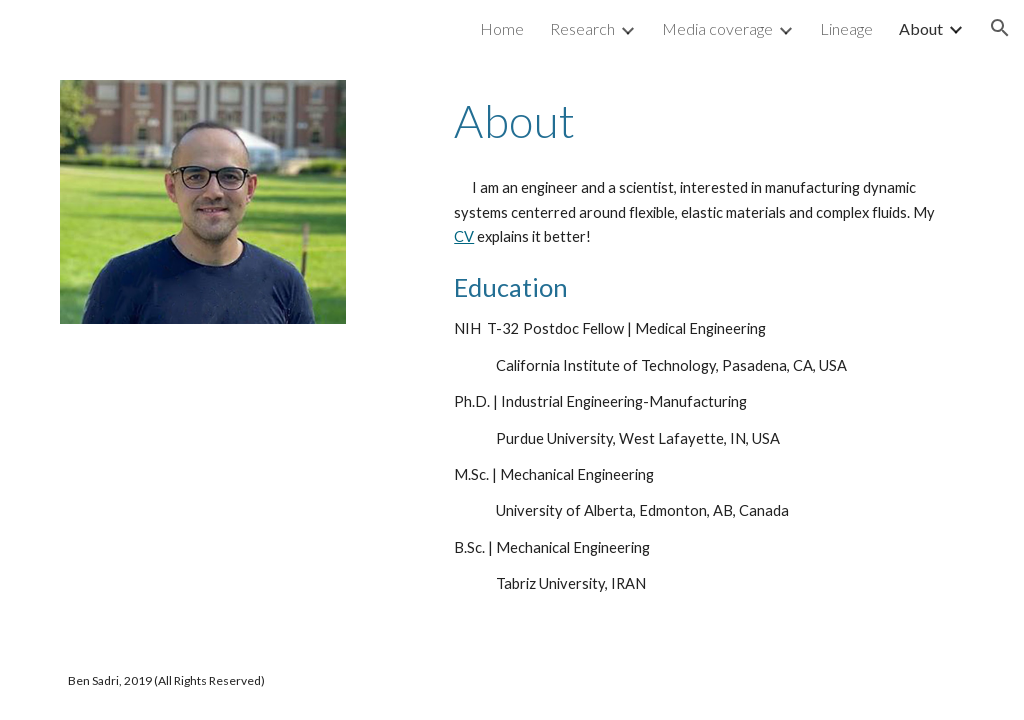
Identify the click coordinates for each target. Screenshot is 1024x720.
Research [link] (582, 28)
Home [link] (502, 28)
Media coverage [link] (717, 28)
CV (464, 236)
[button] (1000, 28)
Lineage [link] (846, 28)
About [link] (921, 28)
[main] (705, 121)
